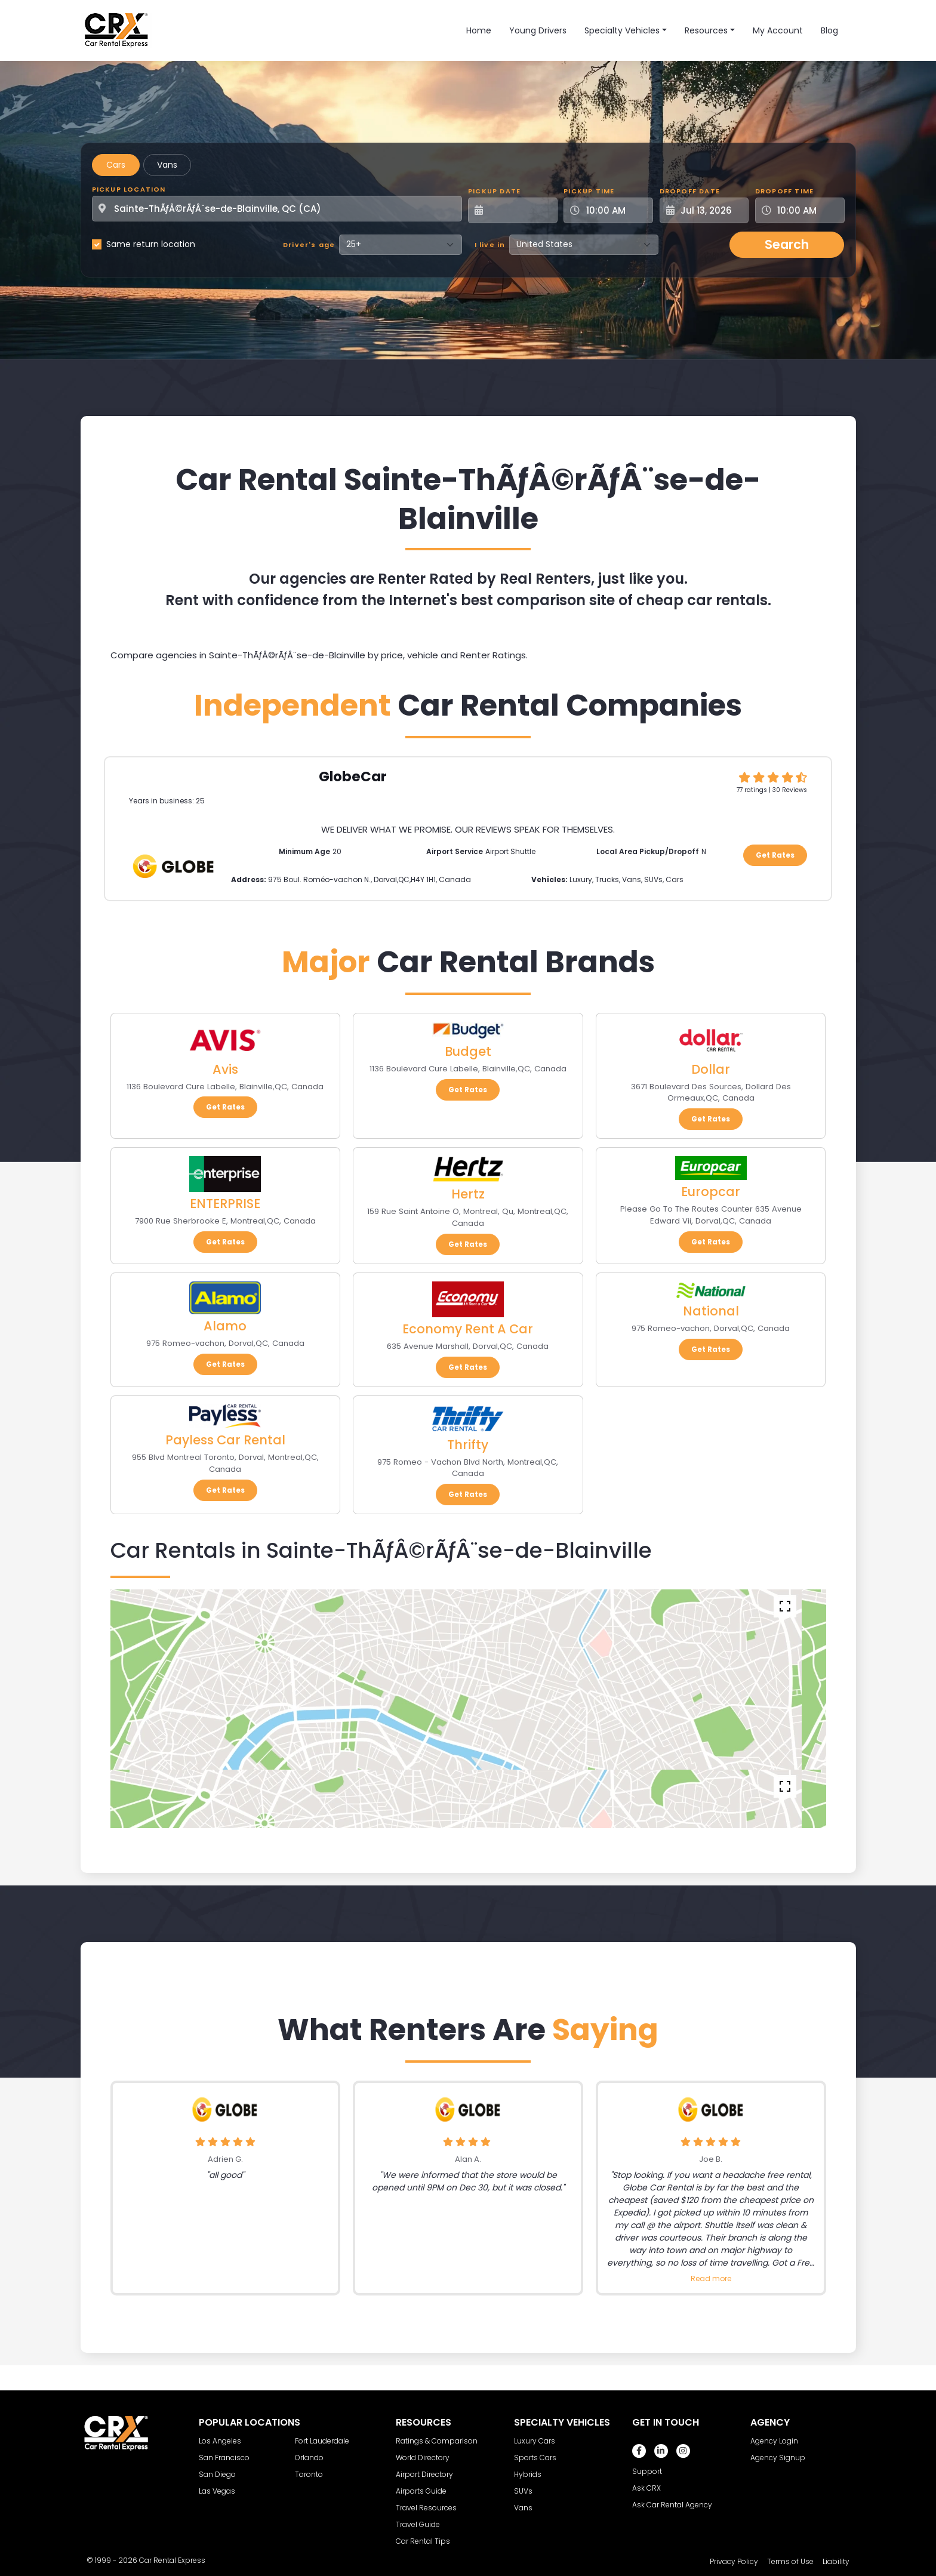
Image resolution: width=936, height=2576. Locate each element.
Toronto (309, 2474)
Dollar (710, 1069)
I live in (490, 244)
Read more (711, 2278)
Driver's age (309, 244)
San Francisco (224, 2457)
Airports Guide (421, 2491)
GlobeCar (353, 776)
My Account (778, 30)
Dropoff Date (690, 191)
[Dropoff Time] (807, 210)
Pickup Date (494, 191)
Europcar (710, 1191)
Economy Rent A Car (467, 1329)
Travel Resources (426, 2508)
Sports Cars (535, 2457)
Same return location (150, 244)
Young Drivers (537, 30)
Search (787, 244)
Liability (836, 2561)
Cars (115, 165)
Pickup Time (589, 191)
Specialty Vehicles (622, 30)
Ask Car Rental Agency (672, 2505)
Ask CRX (646, 2488)
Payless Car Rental (225, 1440)
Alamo (225, 1326)
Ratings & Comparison (437, 2441)
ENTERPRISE (225, 1203)
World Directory (422, 2457)
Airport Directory (424, 2474)
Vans (167, 165)
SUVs (523, 2491)
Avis (225, 1069)
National (711, 1311)
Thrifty (467, 1444)
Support (647, 2471)
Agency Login (774, 2441)
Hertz (468, 1194)
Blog (829, 30)
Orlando (309, 2457)
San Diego (217, 2474)
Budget (468, 1051)
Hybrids (527, 2474)
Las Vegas (217, 2491)
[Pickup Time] (615, 210)
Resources (706, 30)
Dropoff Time (784, 191)
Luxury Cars (534, 2441)
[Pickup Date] (519, 210)
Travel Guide (418, 2524)
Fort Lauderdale (322, 2441)
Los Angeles (220, 2441)
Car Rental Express (172, 2560)
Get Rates (775, 855)
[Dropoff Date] (711, 210)
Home (478, 30)
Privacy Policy (734, 2561)
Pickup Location (129, 189)
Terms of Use (790, 2561)
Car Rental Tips (423, 2541)
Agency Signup (777, 2457)
